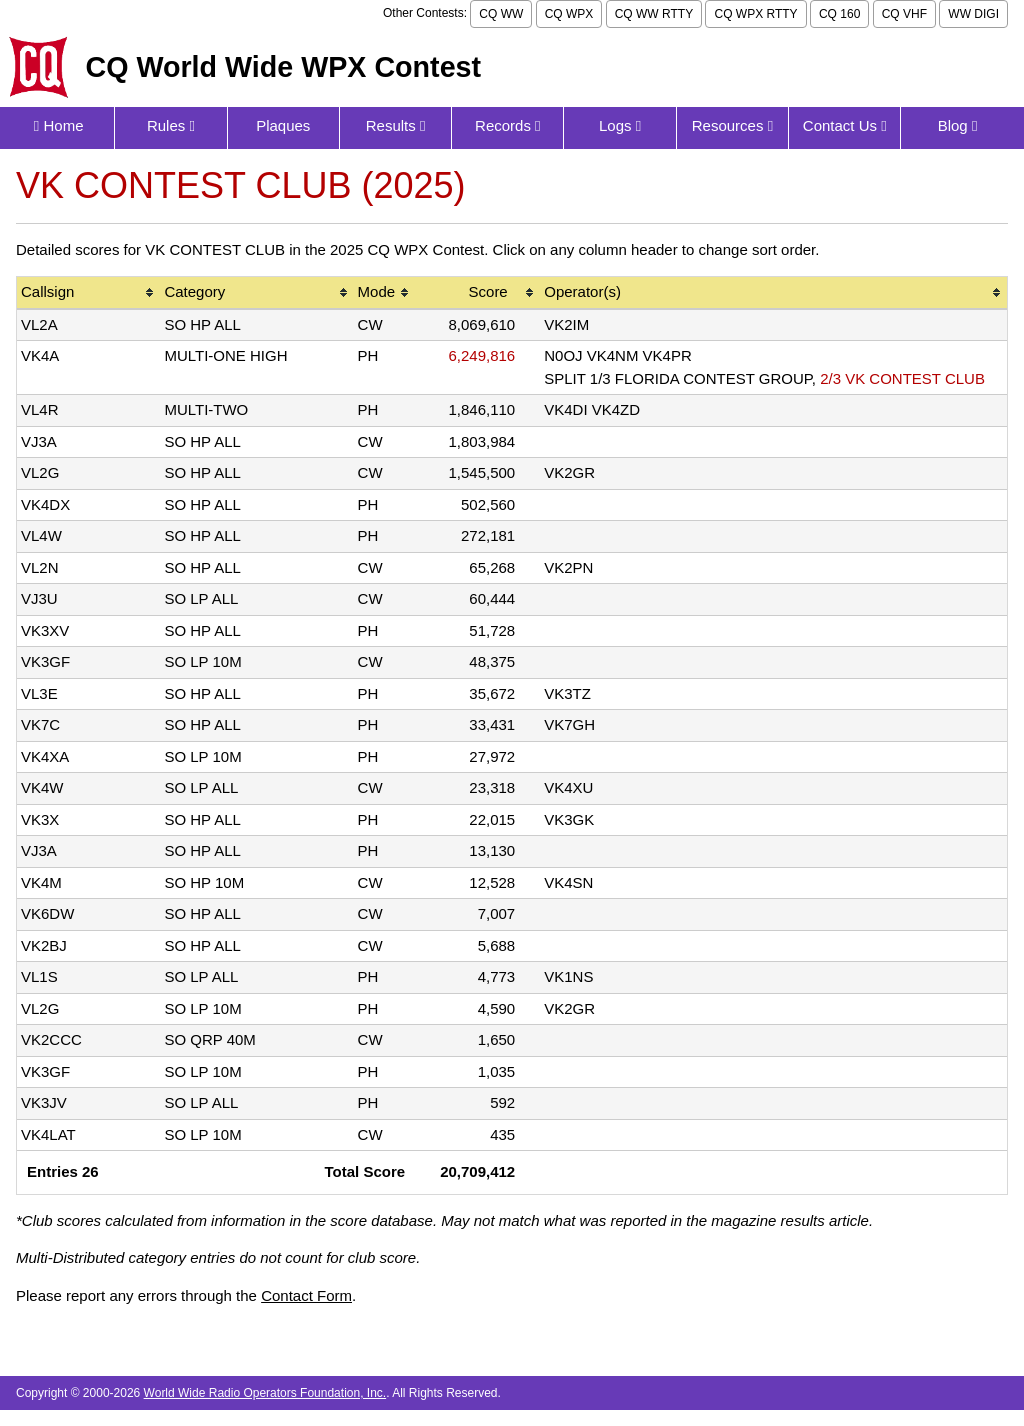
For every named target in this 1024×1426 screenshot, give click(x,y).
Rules (171, 125)
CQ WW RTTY (654, 14)
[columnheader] (88, 293)
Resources (732, 125)
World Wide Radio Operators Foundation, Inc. (265, 1393)
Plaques (283, 125)
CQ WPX (569, 14)
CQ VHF (904, 14)
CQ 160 (839, 14)
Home (59, 125)
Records (508, 125)
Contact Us (845, 125)
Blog (958, 125)
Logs (620, 125)
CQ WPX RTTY (755, 14)
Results (396, 125)
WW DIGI (973, 14)
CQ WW (501, 14)
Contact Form (306, 1295)
